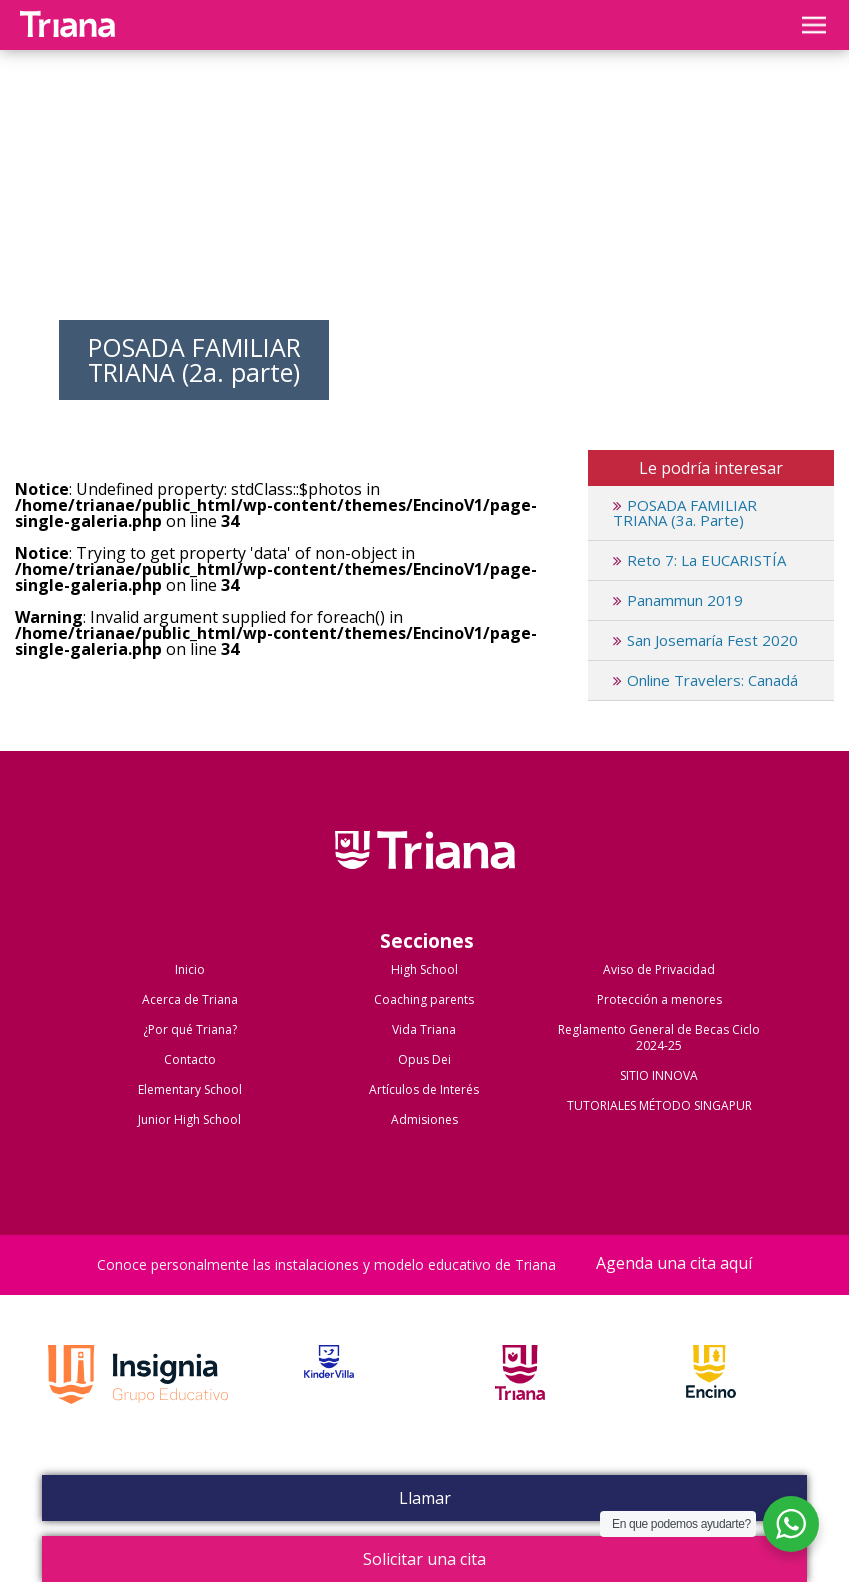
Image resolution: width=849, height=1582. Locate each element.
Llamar (425, 1498)
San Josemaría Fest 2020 (705, 640)
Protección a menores (659, 999)
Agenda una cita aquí (674, 1264)
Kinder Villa (329, 1395)
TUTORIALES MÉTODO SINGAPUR (659, 1105)
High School (424, 969)
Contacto (190, 1059)
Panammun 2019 (678, 600)
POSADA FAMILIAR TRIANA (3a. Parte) (685, 512)
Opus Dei (424, 1059)
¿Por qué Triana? (190, 1029)
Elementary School (190, 1089)
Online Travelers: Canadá (705, 680)
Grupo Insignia (138, 1395)
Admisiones (424, 1119)
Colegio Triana (425, 871)
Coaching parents (424, 999)
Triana (520, 1395)
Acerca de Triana (190, 999)
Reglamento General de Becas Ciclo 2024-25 (659, 1037)
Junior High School (189, 1119)
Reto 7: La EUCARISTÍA (699, 560)
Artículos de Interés (424, 1089)
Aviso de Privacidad (659, 969)
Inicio (190, 969)
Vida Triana (424, 1029)
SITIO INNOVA (659, 1075)
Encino (711, 1395)
